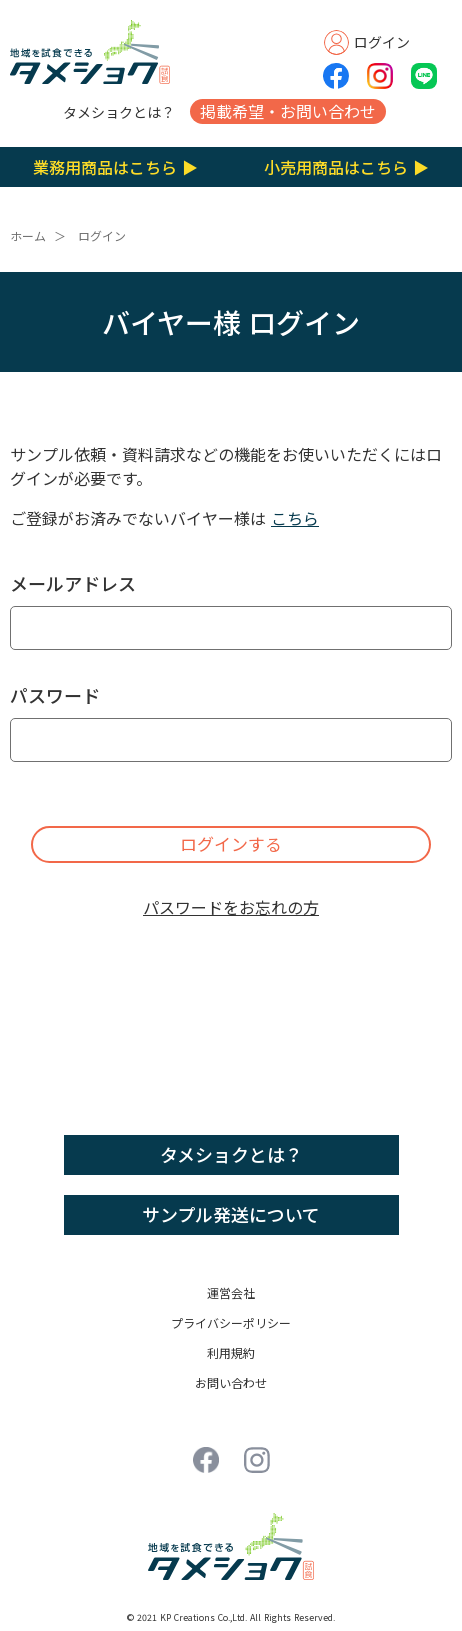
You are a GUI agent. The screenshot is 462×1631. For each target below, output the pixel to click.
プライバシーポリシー (231, 1322)
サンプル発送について (231, 1214)
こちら (295, 518)
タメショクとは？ (119, 112)
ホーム (28, 235)
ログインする (231, 843)
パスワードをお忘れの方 (231, 907)
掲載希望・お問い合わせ (288, 111)
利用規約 (231, 1352)
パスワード (55, 695)
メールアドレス (73, 583)
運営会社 (231, 1292)
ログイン (102, 235)
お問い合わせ (231, 1382)
